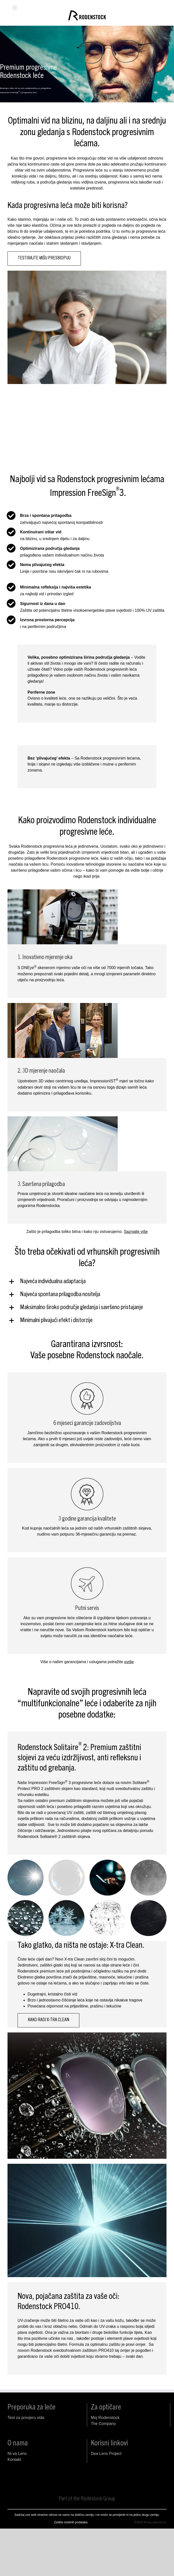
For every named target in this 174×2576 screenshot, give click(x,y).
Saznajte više (136, 1231)
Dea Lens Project (106, 2453)
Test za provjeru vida (26, 2417)
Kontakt (14, 2459)
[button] (87, 1281)
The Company (103, 2423)
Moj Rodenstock (105, 2417)
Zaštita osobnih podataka (71, 2522)
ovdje (129, 1662)
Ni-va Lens (17, 2453)
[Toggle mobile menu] (15, 7)
